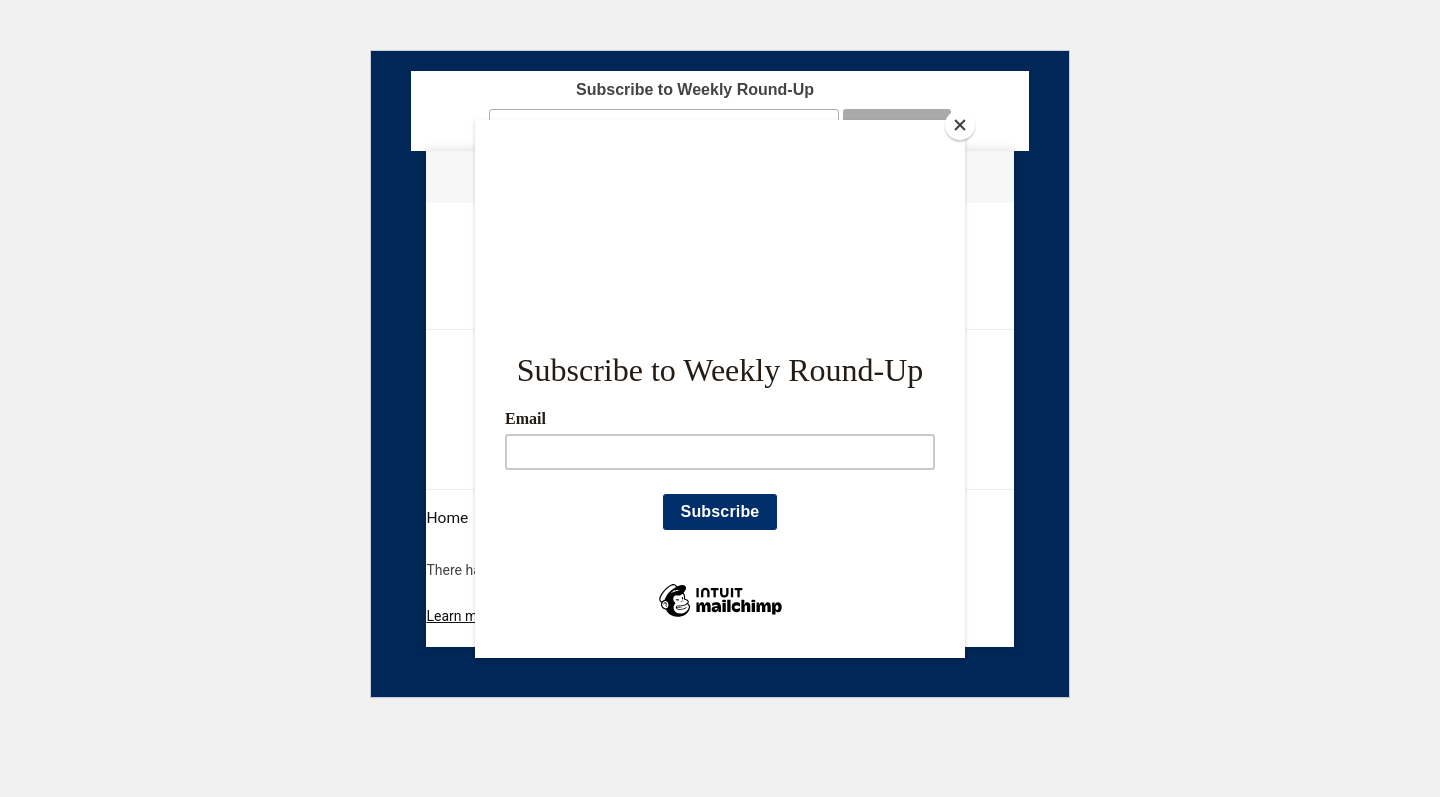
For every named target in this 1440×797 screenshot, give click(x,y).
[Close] (960, 125)
